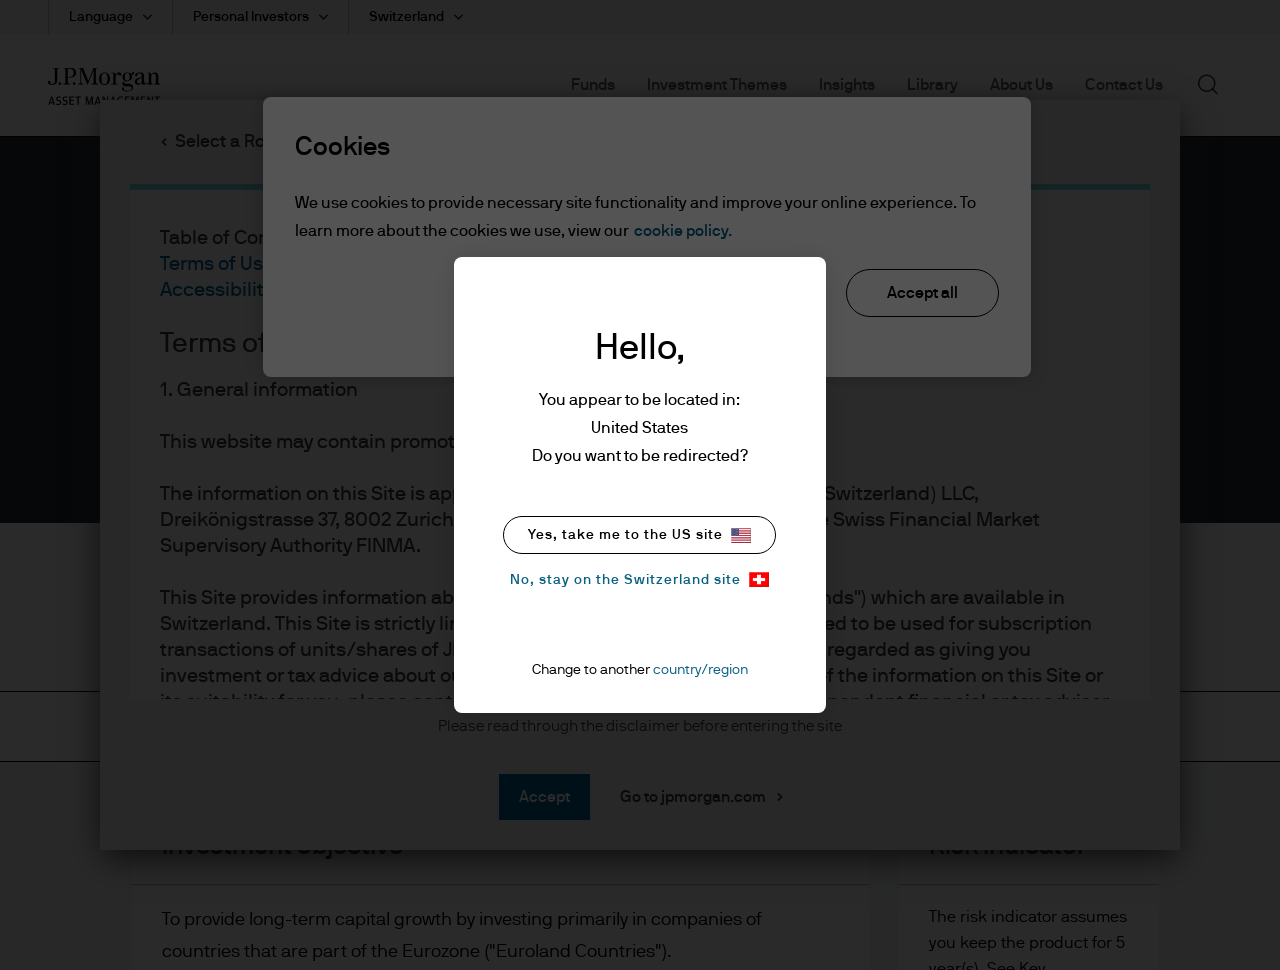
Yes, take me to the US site (639, 535)
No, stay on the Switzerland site (639, 579)
